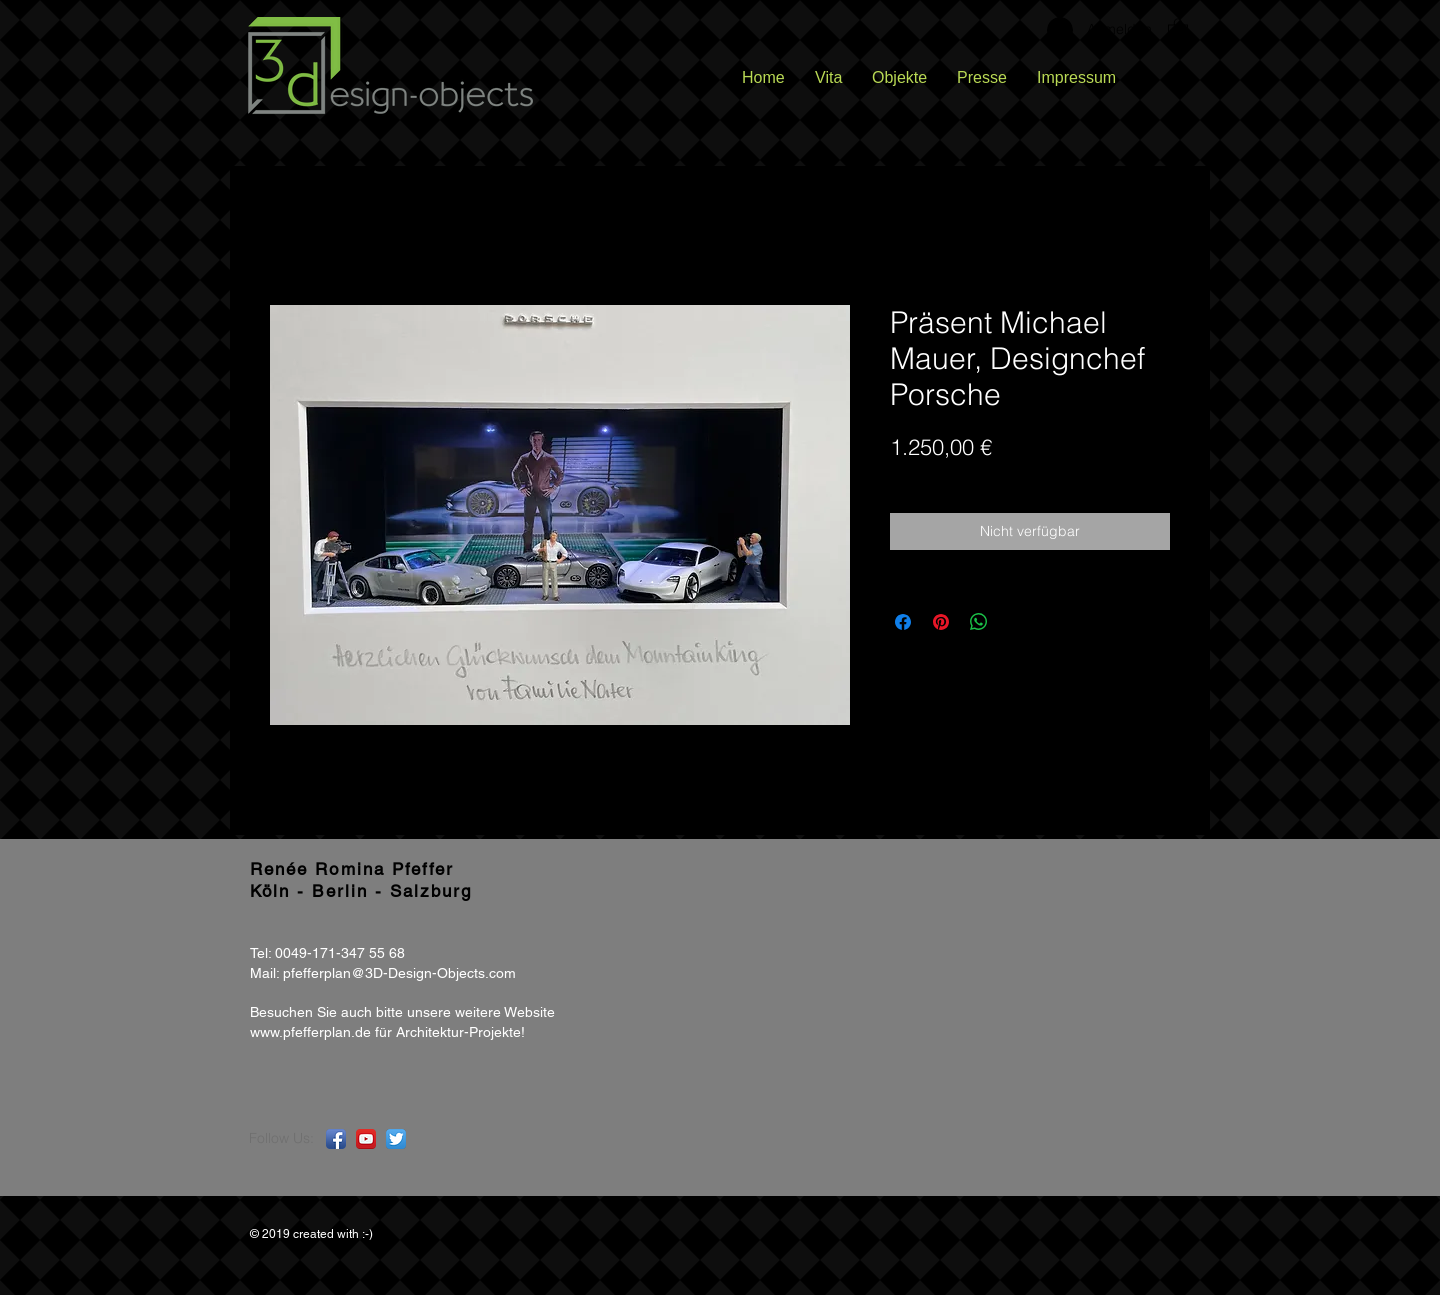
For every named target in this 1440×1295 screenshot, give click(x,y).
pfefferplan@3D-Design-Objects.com (399, 973)
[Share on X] (1017, 622)
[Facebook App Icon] (336, 1139)
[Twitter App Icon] (396, 1139)
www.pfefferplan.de (310, 1032)
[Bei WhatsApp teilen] (979, 622)
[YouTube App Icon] (366, 1139)
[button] (1178, 29)
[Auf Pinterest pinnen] (941, 622)
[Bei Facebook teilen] (903, 622)
